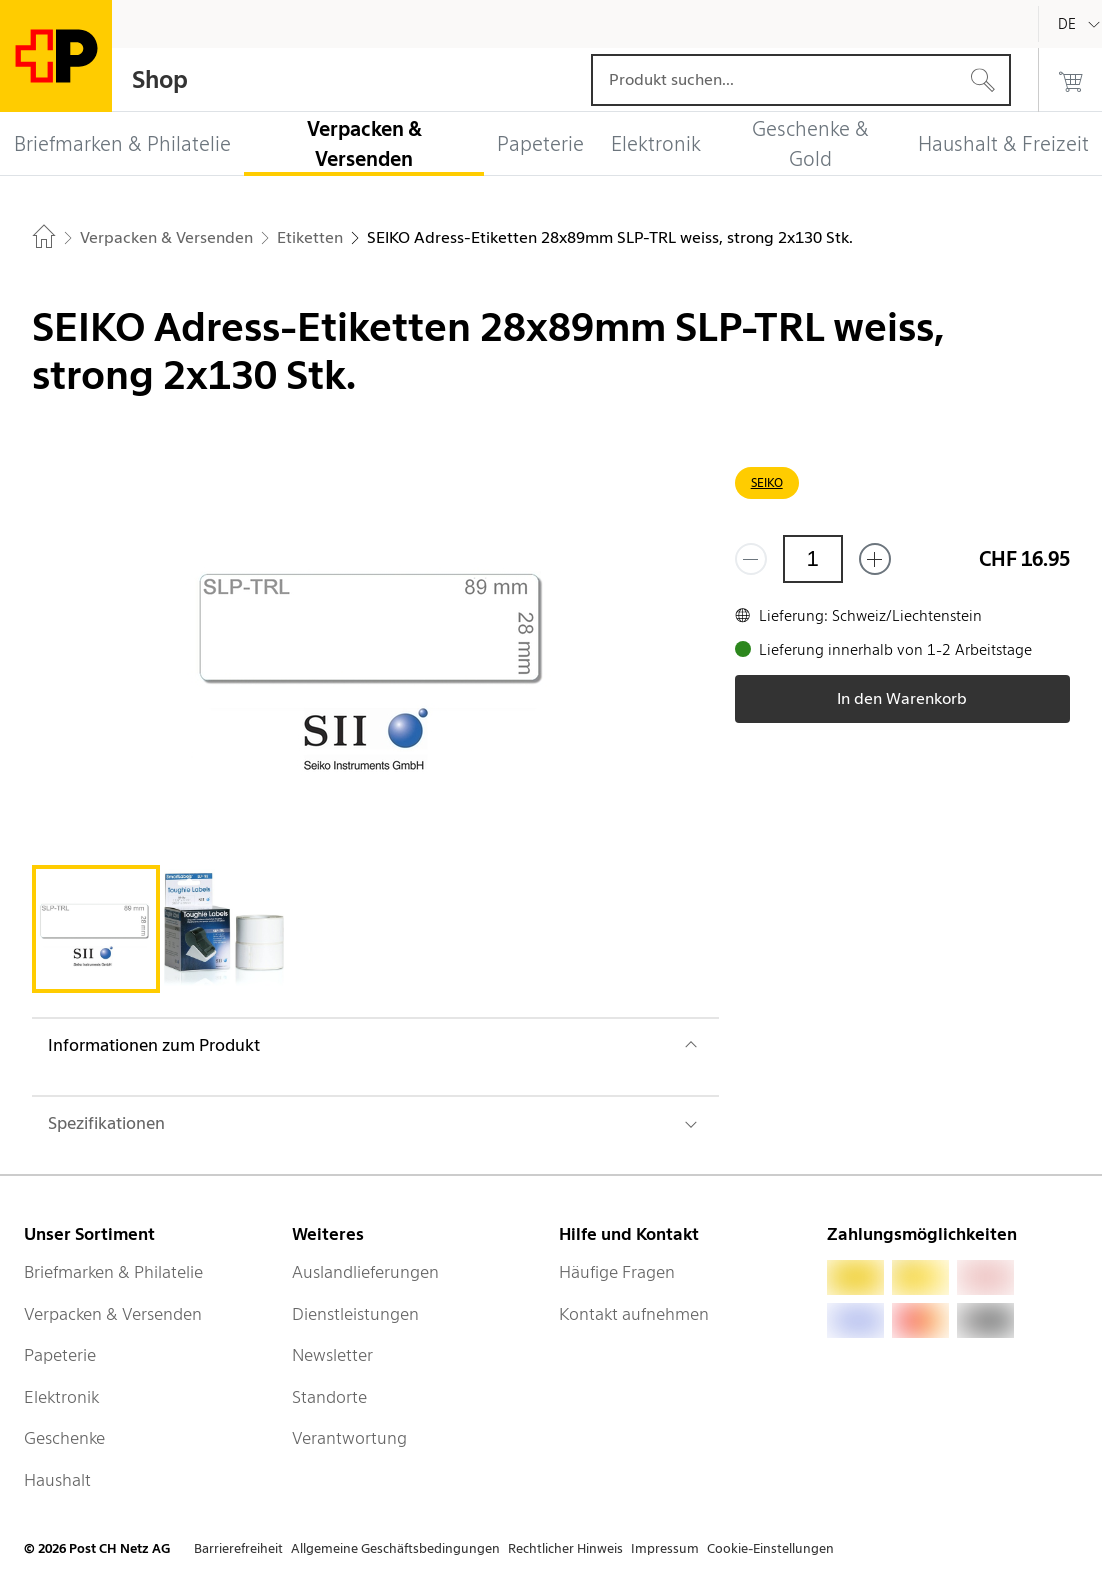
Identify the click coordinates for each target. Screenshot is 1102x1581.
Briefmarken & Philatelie (113, 1272)
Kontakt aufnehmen (634, 1314)
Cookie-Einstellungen (770, 1548)
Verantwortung (349, 1438)
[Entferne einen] (751, 559)
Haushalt (57, 1480)
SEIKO (767, 482)
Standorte (329, 1397)
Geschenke (64, 1438)
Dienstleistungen (355, 1314)
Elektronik (61, 1397)
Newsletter (332, 1355)
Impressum (665, 1548)
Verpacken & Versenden (113, 1314)
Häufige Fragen (617, 1272)
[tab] (96, 929)
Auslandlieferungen (365, 1272)
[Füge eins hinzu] (875, 559)
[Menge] (813, 559)
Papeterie (60, 1355)
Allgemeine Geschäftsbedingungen (395, 1548)
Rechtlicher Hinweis (565, 1548)
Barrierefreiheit (238, 1548)
